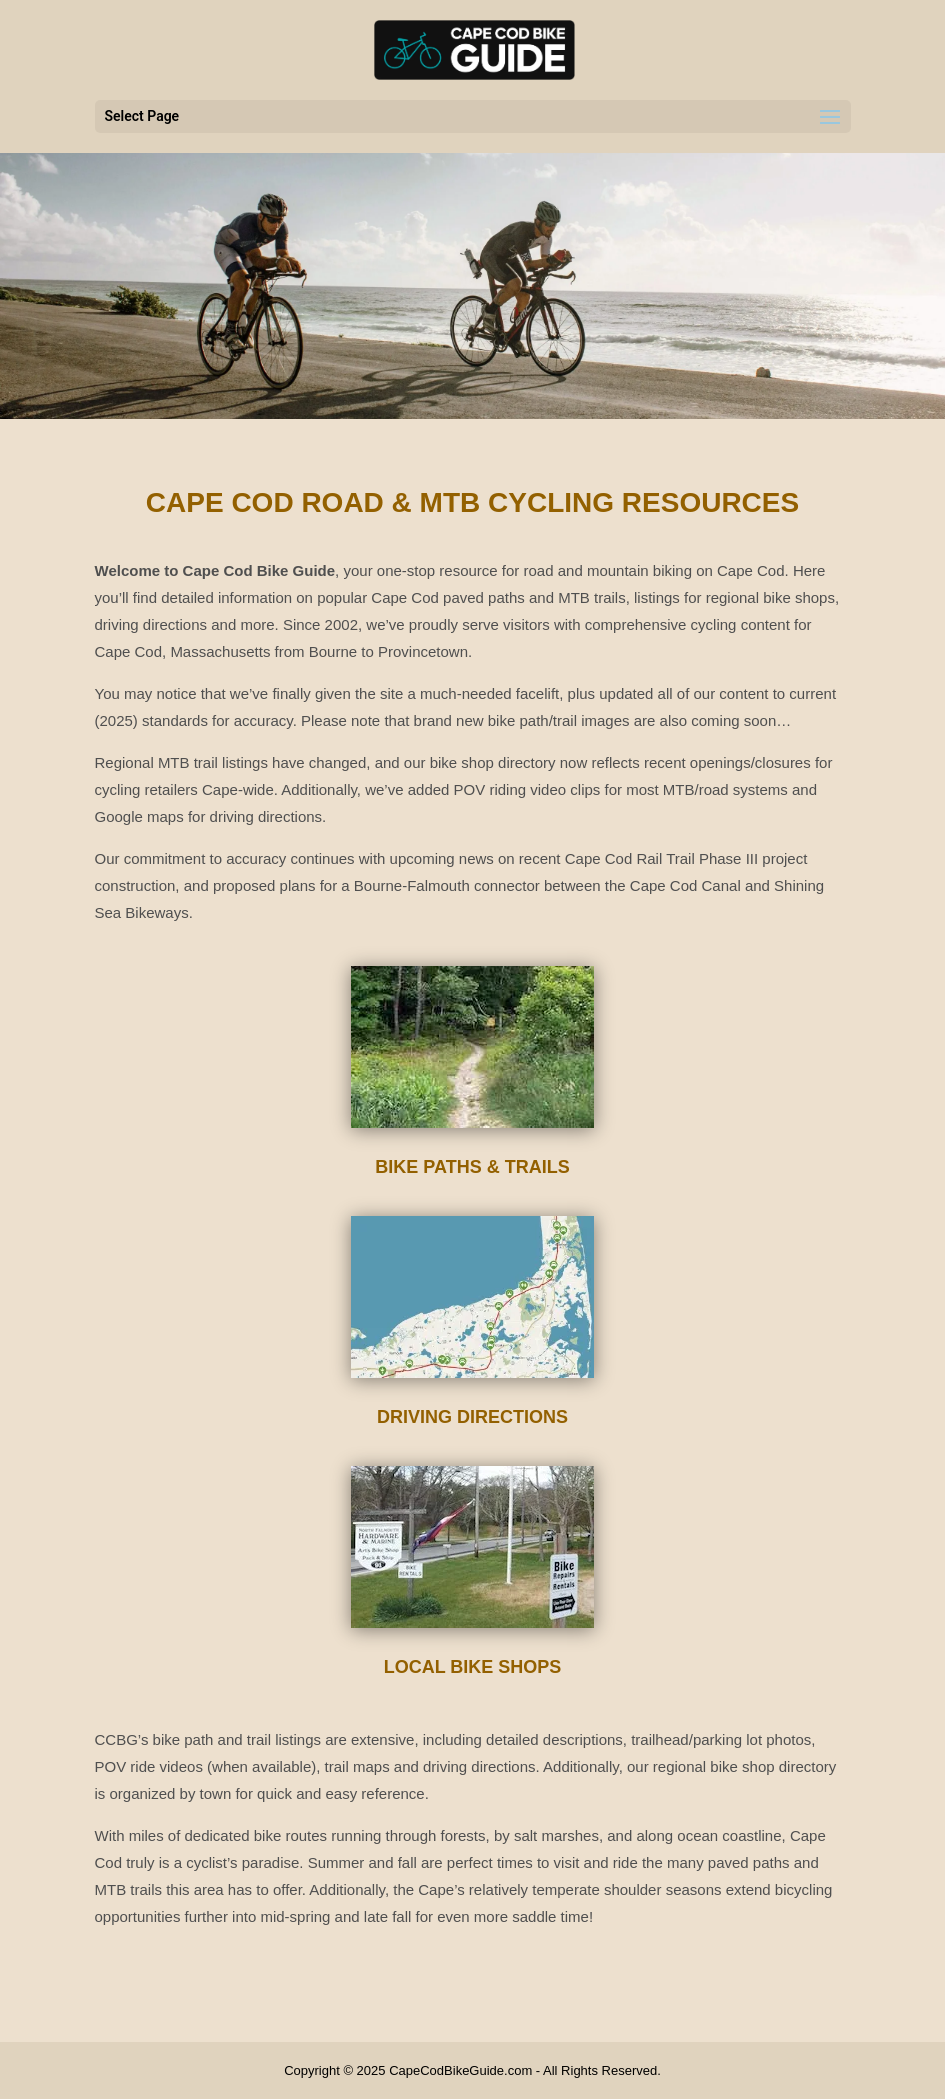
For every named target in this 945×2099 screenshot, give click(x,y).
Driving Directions (472, 1417)
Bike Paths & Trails (472, 1167)
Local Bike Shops (473, 1667)
